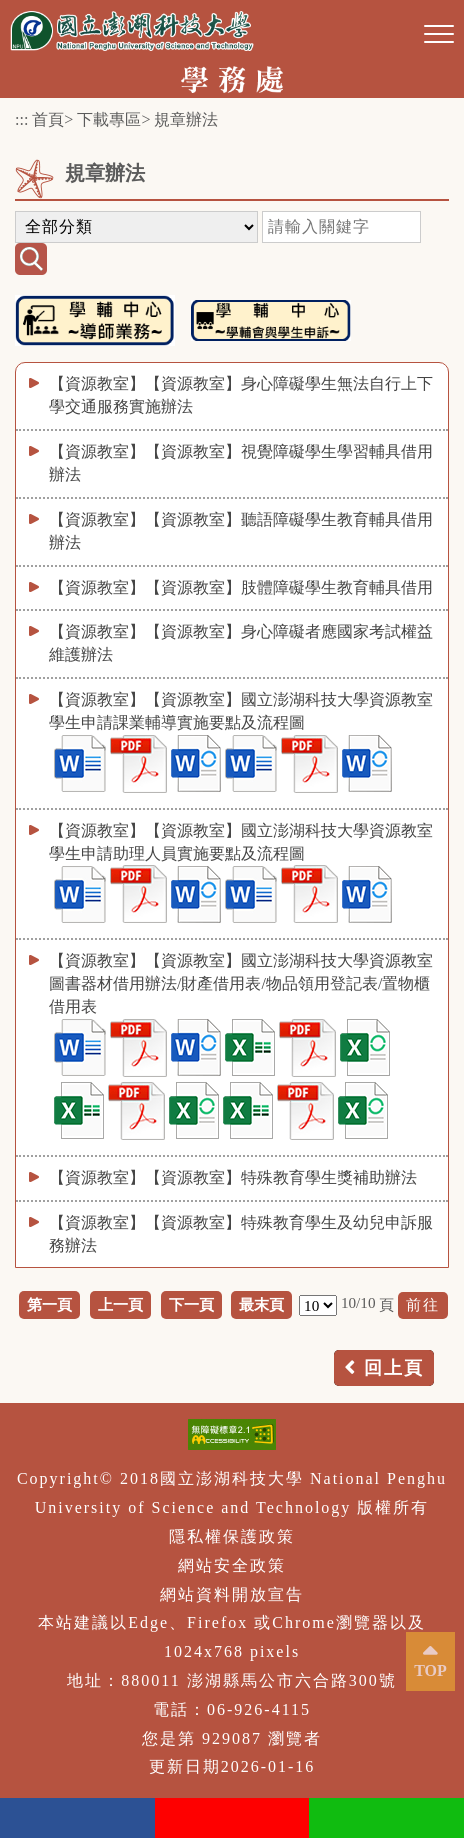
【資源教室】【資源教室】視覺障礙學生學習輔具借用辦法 (241, 463)
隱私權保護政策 (232, 1536)
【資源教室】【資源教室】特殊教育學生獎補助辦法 (233, 1177)
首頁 (48, 119)
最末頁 (261, 1304)
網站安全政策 (232, 1565)
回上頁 (394, 1368)
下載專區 (109, 119)
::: (21, 119)
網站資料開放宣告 (232, 1594)
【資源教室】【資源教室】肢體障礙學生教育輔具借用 (241, 587)
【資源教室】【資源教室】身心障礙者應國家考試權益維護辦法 (241, 643)
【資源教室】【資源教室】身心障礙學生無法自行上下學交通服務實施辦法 (241, 395)
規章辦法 (186, 119)
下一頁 (191, 1304)
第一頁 (49, 1304)
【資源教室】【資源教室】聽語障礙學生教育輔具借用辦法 (241, 531)
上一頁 (120, 1304)
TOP (430, 1670)
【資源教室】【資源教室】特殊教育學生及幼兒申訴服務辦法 (241, 1234)
